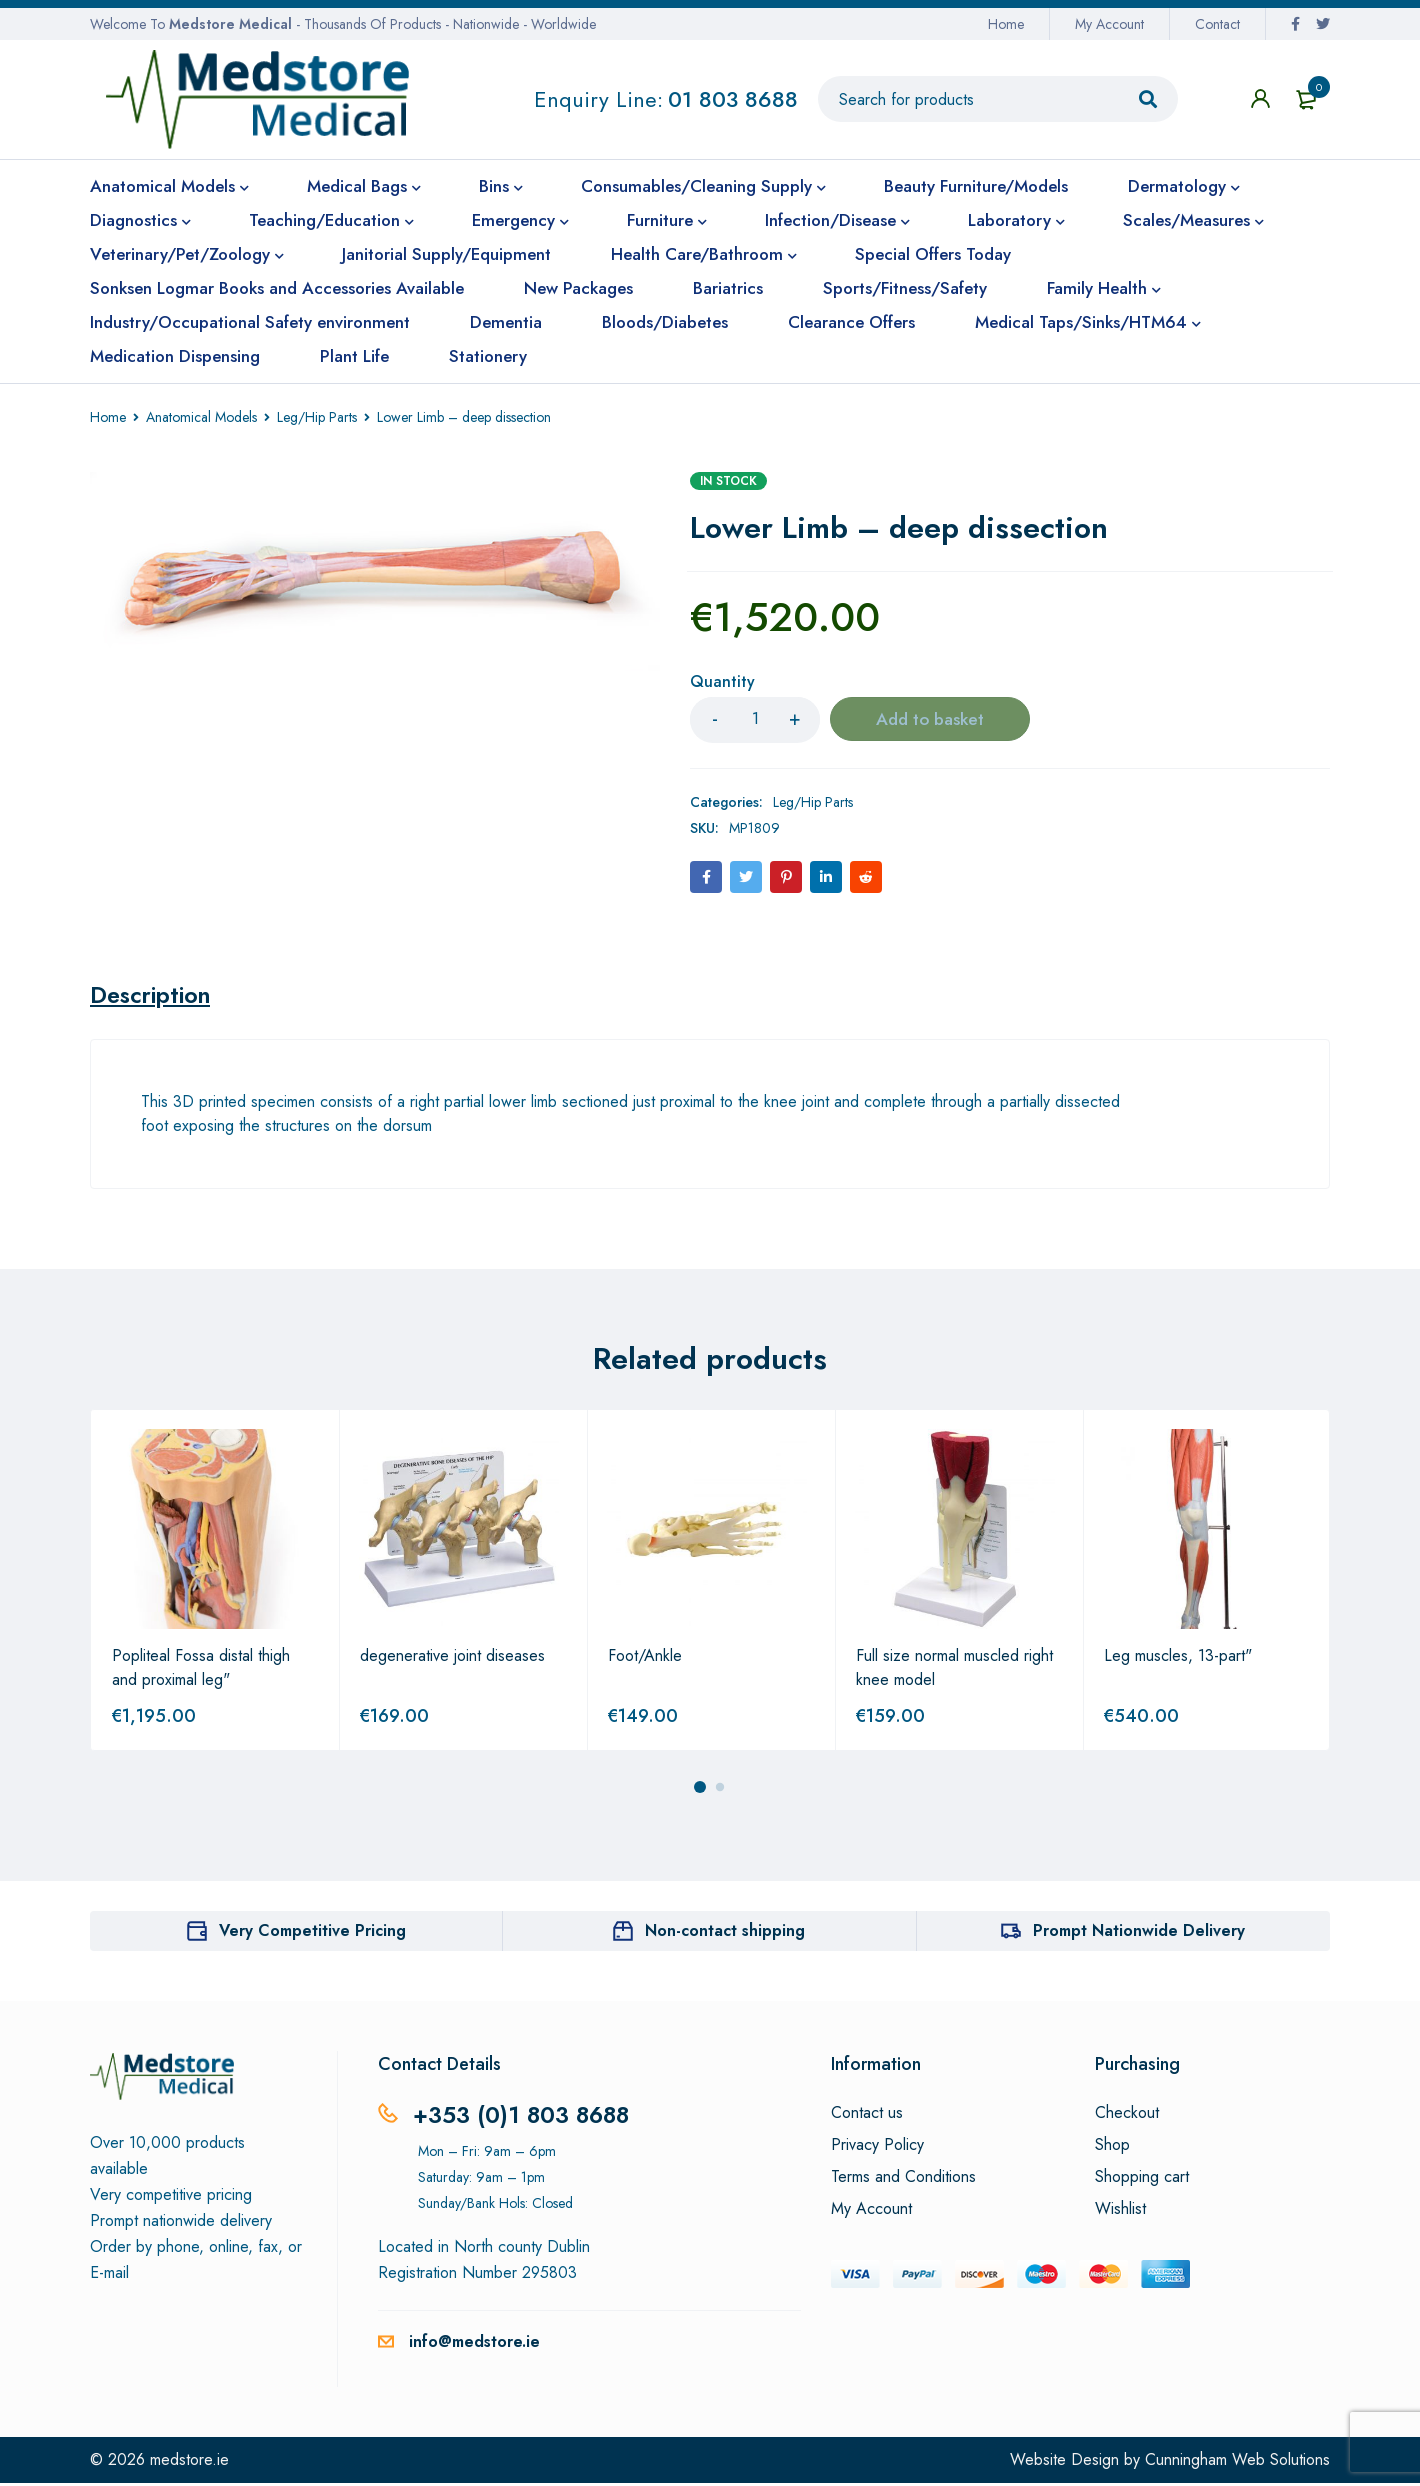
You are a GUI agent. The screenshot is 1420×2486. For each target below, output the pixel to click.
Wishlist (1120, 2212)
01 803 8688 (733, 99)
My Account (1109, 24)
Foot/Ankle (645, 1658)
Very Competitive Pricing (312, 1933)
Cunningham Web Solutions (1237, 2462)
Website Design (1064, 2462)
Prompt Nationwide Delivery (1139, 1933)
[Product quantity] (755, 720)
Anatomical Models (201, 417)
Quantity (722, 682)
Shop (1112, 2148)
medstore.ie (189, 2462)
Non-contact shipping (725, 1933)
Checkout (1127, 2116)
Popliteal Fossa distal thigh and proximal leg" (201, 1670)
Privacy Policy (877, 2148)
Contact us (867, 2116)
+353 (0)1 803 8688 (524, 2117)
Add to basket (930, 720)
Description (153, 996)
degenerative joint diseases (452, 1658)
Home (1006, 24)
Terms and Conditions (903, 2180)
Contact (1217, 24)
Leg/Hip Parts (317, 417)
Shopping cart (1142, 2180)
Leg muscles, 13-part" (1178, 1658)
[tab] (153, 996)
